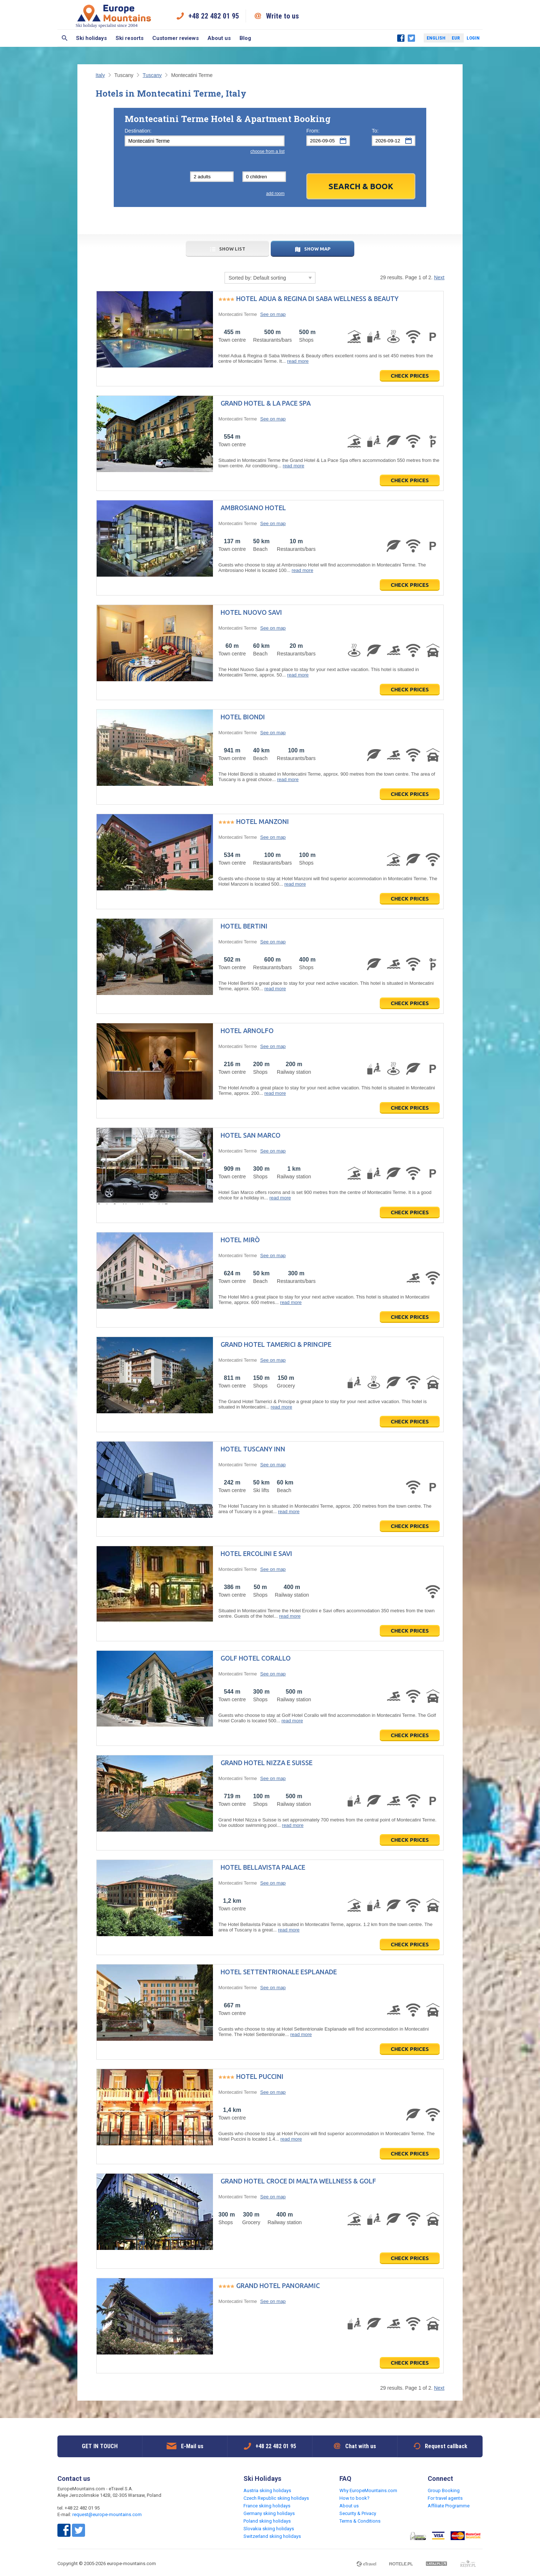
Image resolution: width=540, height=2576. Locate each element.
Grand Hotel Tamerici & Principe (276, 1344)
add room (275, 193)
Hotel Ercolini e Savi (256, 1553)
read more (298, 361)
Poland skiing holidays (267, 2521)
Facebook (400, 38)
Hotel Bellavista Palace (263, 1867)
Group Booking (444, 2490)
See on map (273, 314)
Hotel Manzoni (262, 821)
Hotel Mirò (240, 1239)
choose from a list (267, 151)
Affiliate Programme (449, 2505)
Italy (100, 75)
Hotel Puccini (259, 2076)
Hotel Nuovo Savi (251, 612)
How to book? (354, 2498)
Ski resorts (130, 38)
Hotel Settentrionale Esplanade (279, 1971)
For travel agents (445, 2498)
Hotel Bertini (244, 926)
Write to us (282, 16)
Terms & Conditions (359, 2521)
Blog (245, 38)
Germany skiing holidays (269, 2513)
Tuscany (152, 75)
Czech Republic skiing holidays (276, 2498)
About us (219, 38)
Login (473, 38)
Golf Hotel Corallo (256, 1658)
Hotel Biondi (243, 716)
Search (64, 38)
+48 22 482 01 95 (213, 16)
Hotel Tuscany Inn (253, 1448)
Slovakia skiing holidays (268, 2528)
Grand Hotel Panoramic (278, 2285)
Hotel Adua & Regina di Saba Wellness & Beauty (317, 298)
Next (439, 277)
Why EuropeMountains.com (368, 2490)
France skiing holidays (266, 2505)
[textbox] (205, 140)
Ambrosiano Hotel (253, 507)
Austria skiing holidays (267, 2490)
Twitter (411, 38)
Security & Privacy (357, 2513)
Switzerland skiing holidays (272, 2536)
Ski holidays (91, 38)
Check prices (410, 376)
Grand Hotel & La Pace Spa (266, 403)
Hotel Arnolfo (247, 1030)
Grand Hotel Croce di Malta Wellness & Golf (298, 2181)
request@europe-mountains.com (107, 2514)
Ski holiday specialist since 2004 (114, 16)
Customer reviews (175, 38)
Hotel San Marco (251, 1135)
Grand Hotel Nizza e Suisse (267, 1762)
